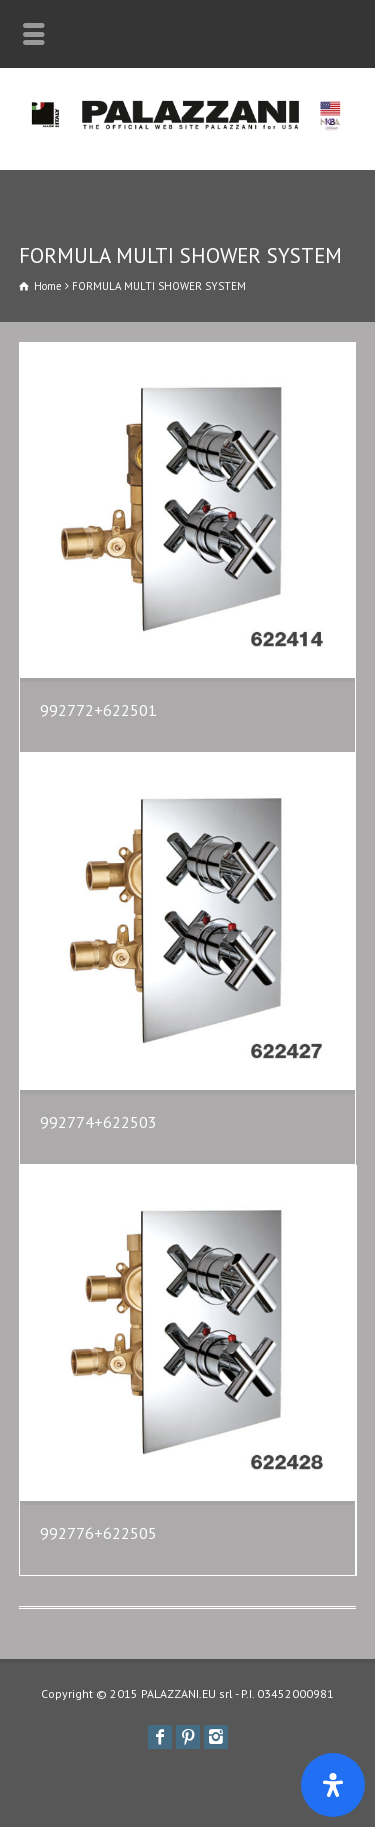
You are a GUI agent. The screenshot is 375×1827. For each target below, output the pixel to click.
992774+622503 (98, 1122)
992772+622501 (98, 710)
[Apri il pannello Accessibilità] (333, 1785)
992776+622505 (98, 1533)
